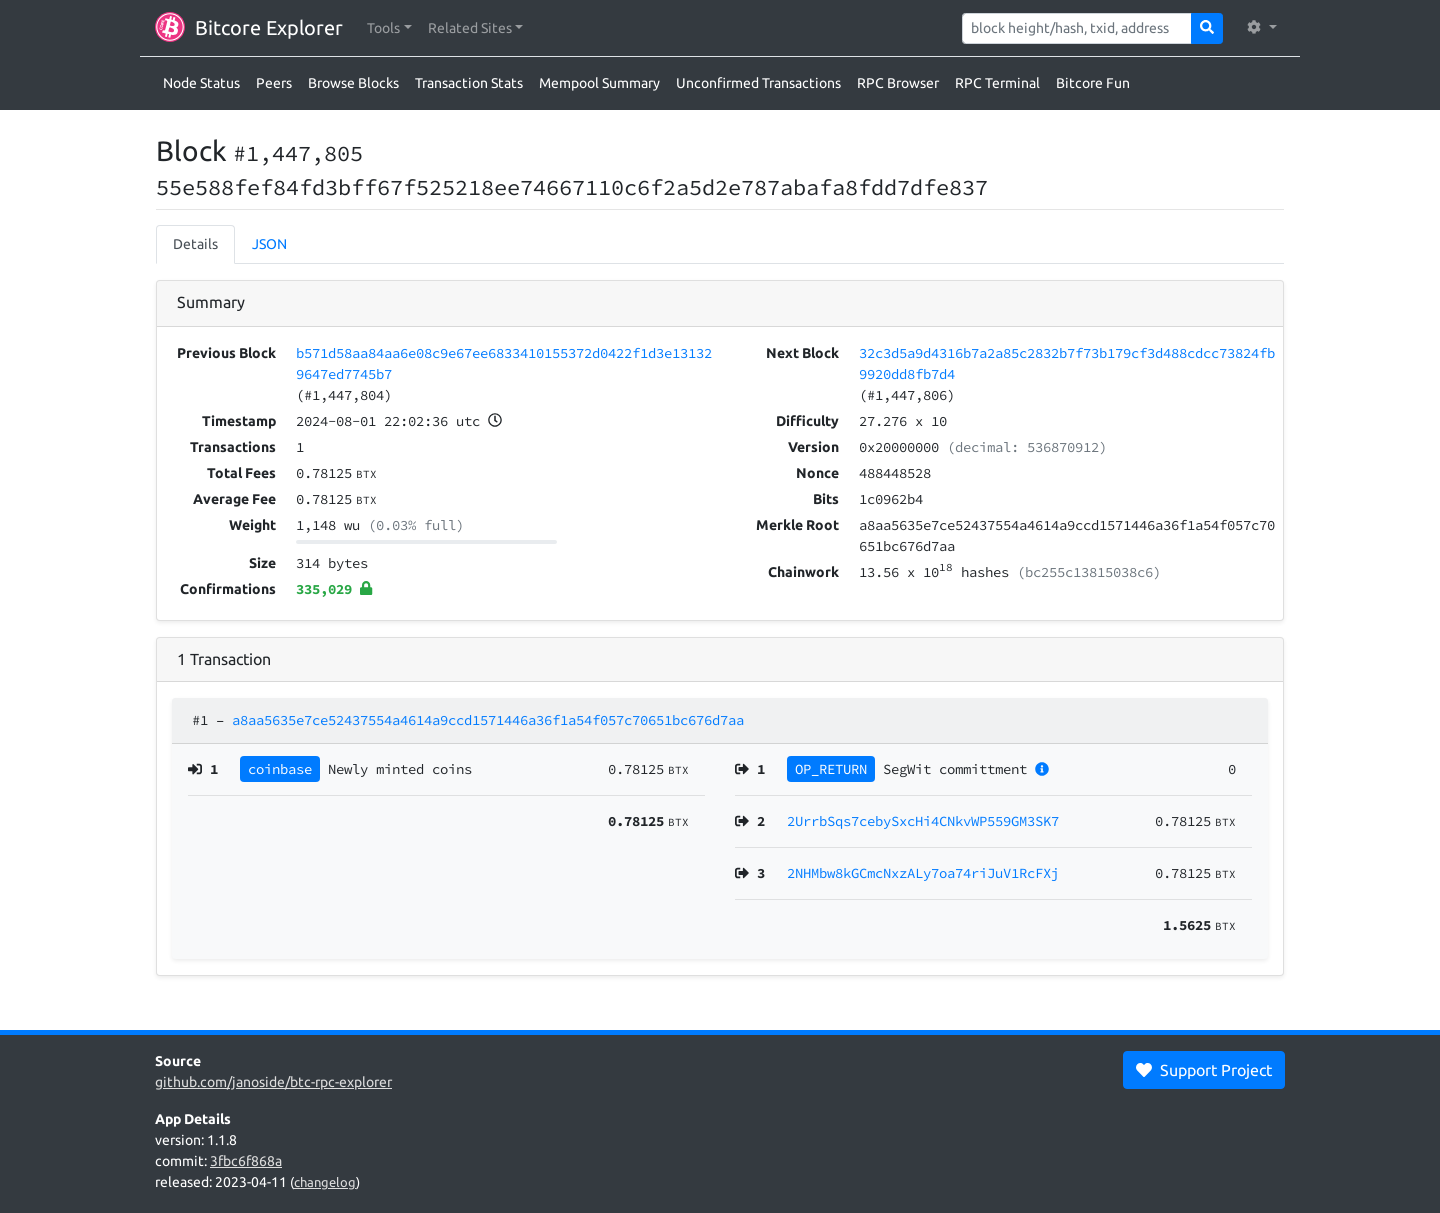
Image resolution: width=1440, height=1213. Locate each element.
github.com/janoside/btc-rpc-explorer (273, 1082)
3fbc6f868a (246, 1161)
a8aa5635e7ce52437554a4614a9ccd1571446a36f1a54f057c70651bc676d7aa (488, 720)
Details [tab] (195, 244)
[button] (389, 28)
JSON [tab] (269, 244)
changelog (325, 1182)
